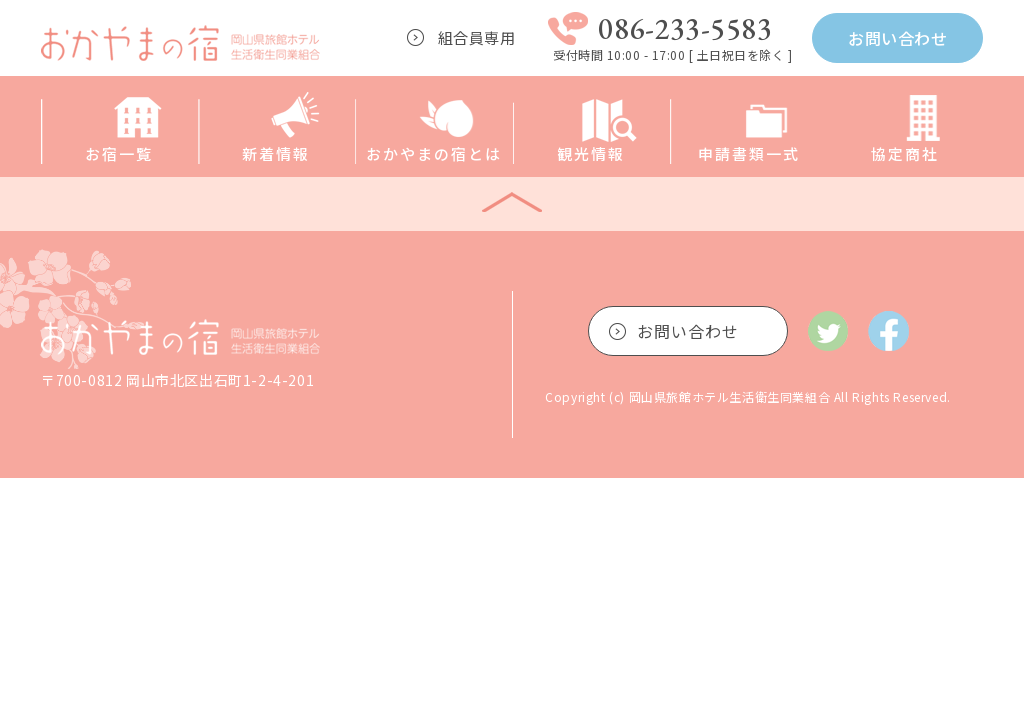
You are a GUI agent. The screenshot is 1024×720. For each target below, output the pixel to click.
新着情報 (276, 153)
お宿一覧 (119, 153)
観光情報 (591, 153)
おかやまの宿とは (434, 153)
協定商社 (905, 153)
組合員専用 (477, 37)
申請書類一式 (749, 153)
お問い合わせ (897, 38)
